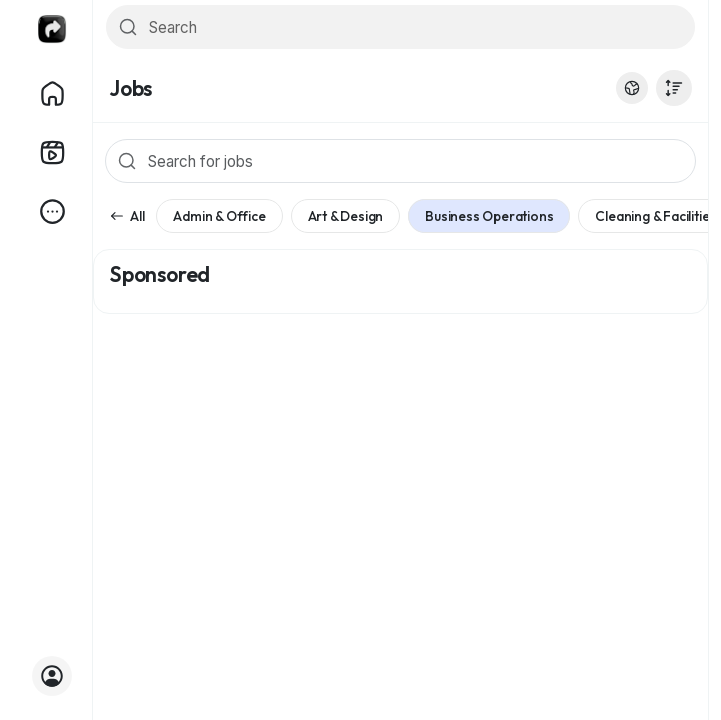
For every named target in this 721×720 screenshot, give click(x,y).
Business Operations (489, 216)
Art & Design (346, 216)
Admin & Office (219, 216)
